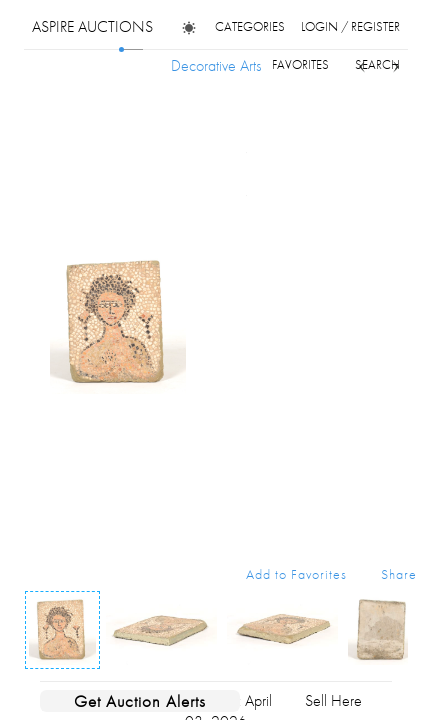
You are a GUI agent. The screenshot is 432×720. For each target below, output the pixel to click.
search (377, 64)
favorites (300, 64)
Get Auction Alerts (140, 701)
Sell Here (333, 700)
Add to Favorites (296, 574)
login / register (350, 26)
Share (399, 574)
